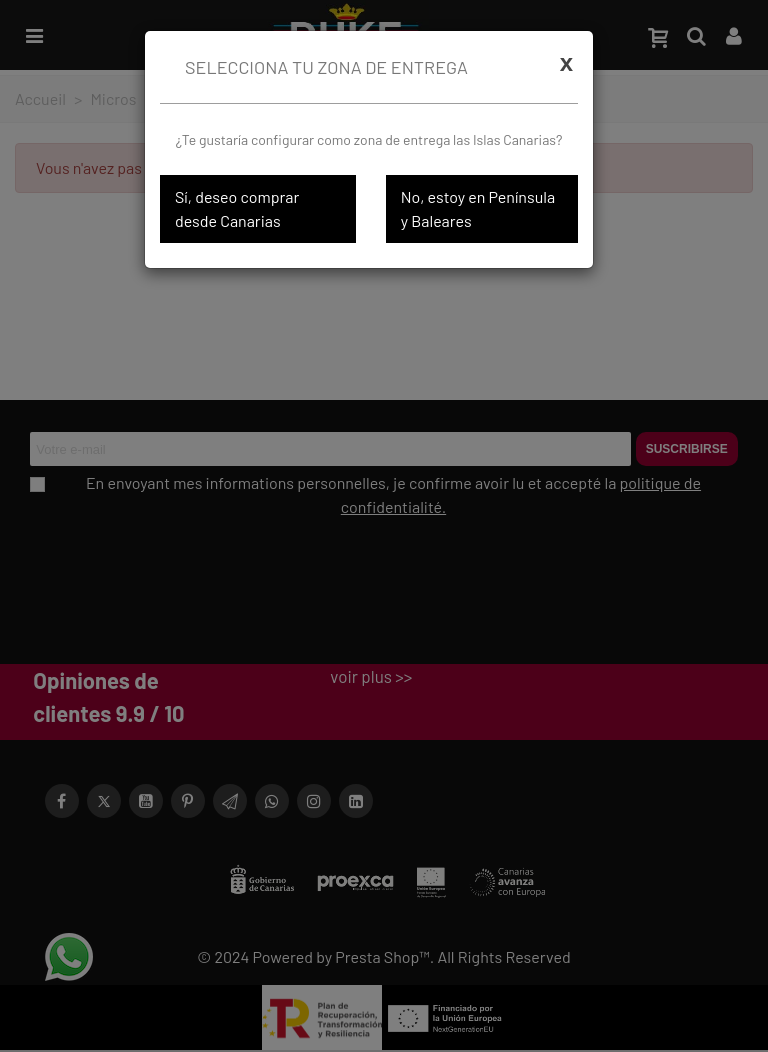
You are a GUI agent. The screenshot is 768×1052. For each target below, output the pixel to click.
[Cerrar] (566, 63)
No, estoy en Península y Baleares (478, 208)
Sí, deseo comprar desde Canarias (237, 208)
